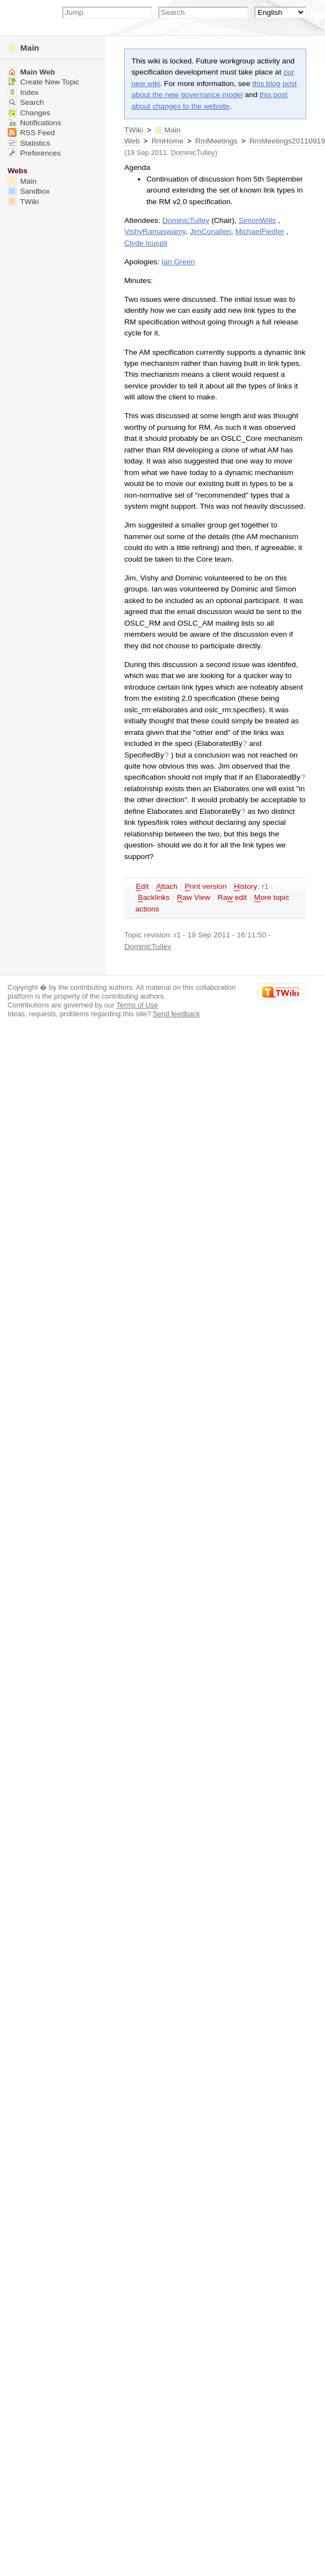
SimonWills (256, 220)
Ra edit (232, 897)
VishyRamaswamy (154, 231)
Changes (29, 113)
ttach (167, 886)
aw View (193, 897)
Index (23, 92)
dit (142, 886)
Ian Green (178, 262)
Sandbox (29, 191)
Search (26, 102)
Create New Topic (43, 82)
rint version (206, 886)
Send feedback (176, 1014)
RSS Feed (31, 133)
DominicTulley (193, 152)
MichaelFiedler (259, 231)
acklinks (154, 897)
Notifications (34, 123)
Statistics (29, 143)
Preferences (34, 153)
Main (23, 47)
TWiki (133, 130)
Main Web (31, 72)
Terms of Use (137, 1005)
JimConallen (210, 231)
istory (245, 886)
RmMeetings (216, 141)
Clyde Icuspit (145, 243)
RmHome (168, 141)
